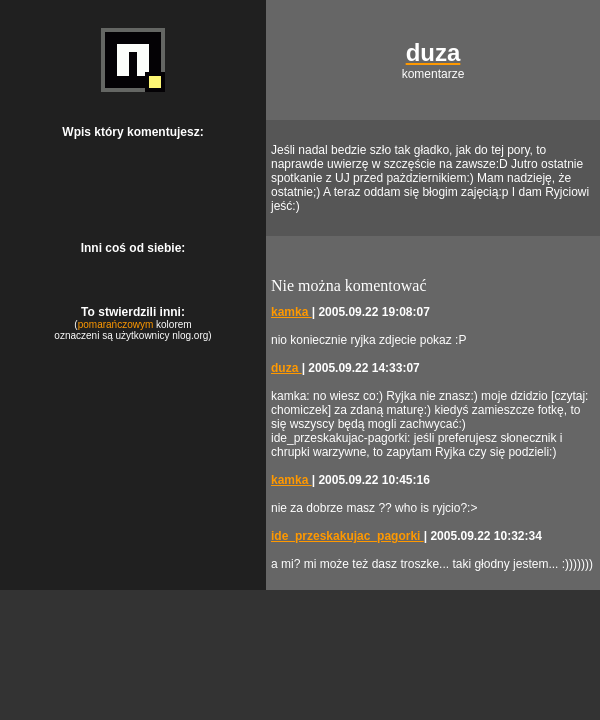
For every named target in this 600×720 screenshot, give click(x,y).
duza (286, 368)
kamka (291, 312)
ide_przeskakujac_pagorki (347, 536)
